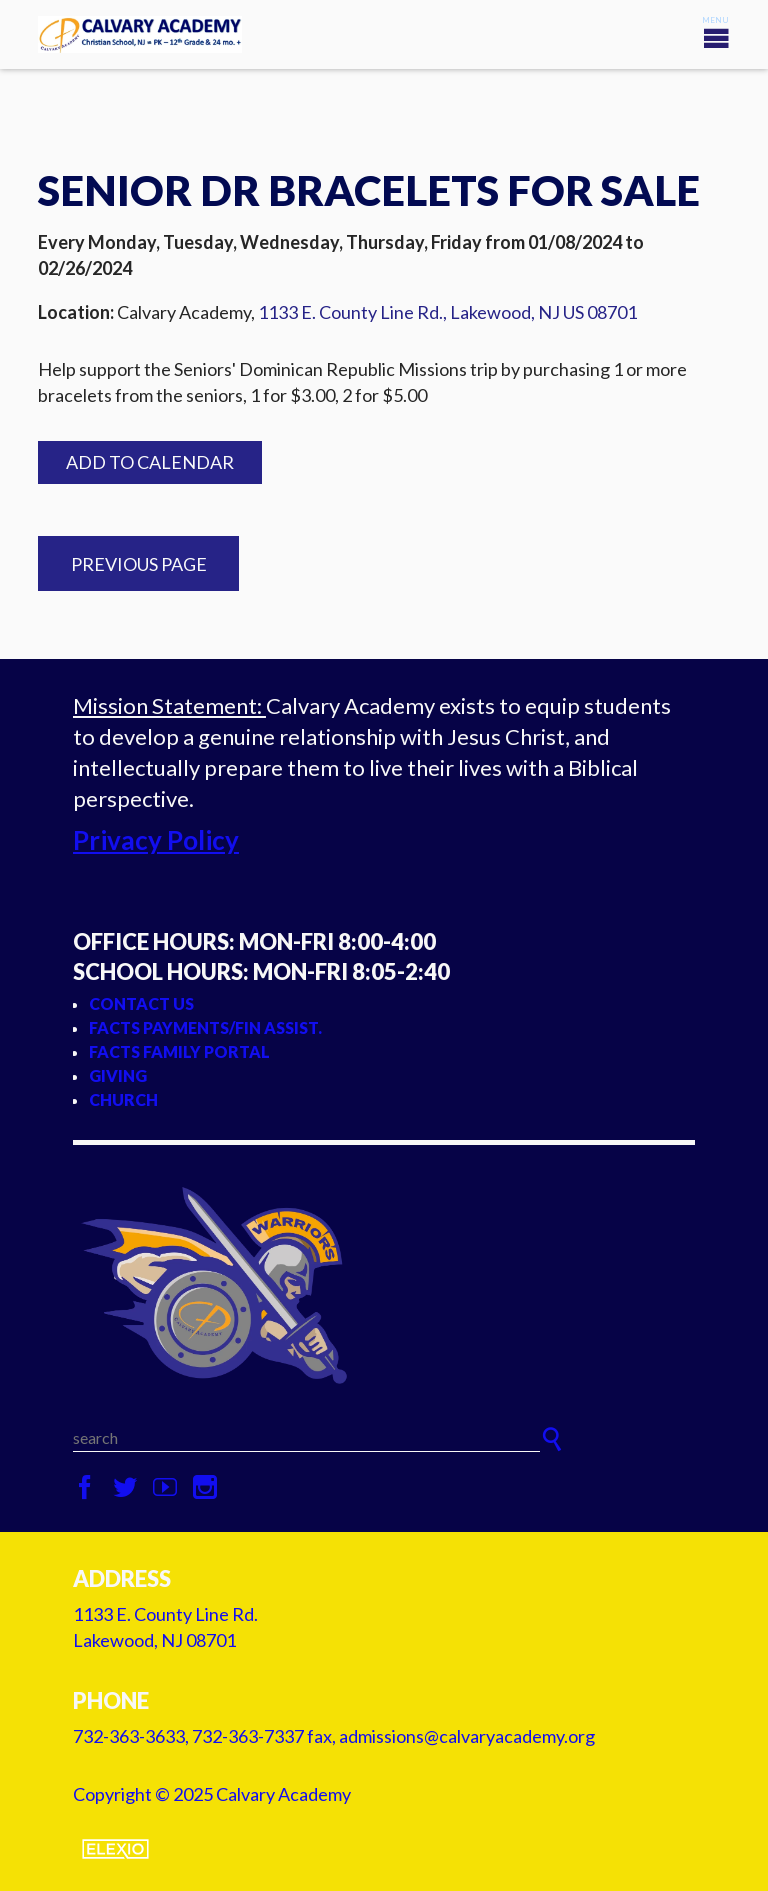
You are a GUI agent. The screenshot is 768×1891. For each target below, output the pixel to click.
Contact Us (141, 1003)
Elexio (115, 1849)
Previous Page (139, 564)
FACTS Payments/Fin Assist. (205, 1027)
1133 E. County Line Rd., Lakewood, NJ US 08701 (447, 312)
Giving (118, 1075)
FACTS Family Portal (179, 1051)
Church (123, 1099)
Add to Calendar (150, 462)
